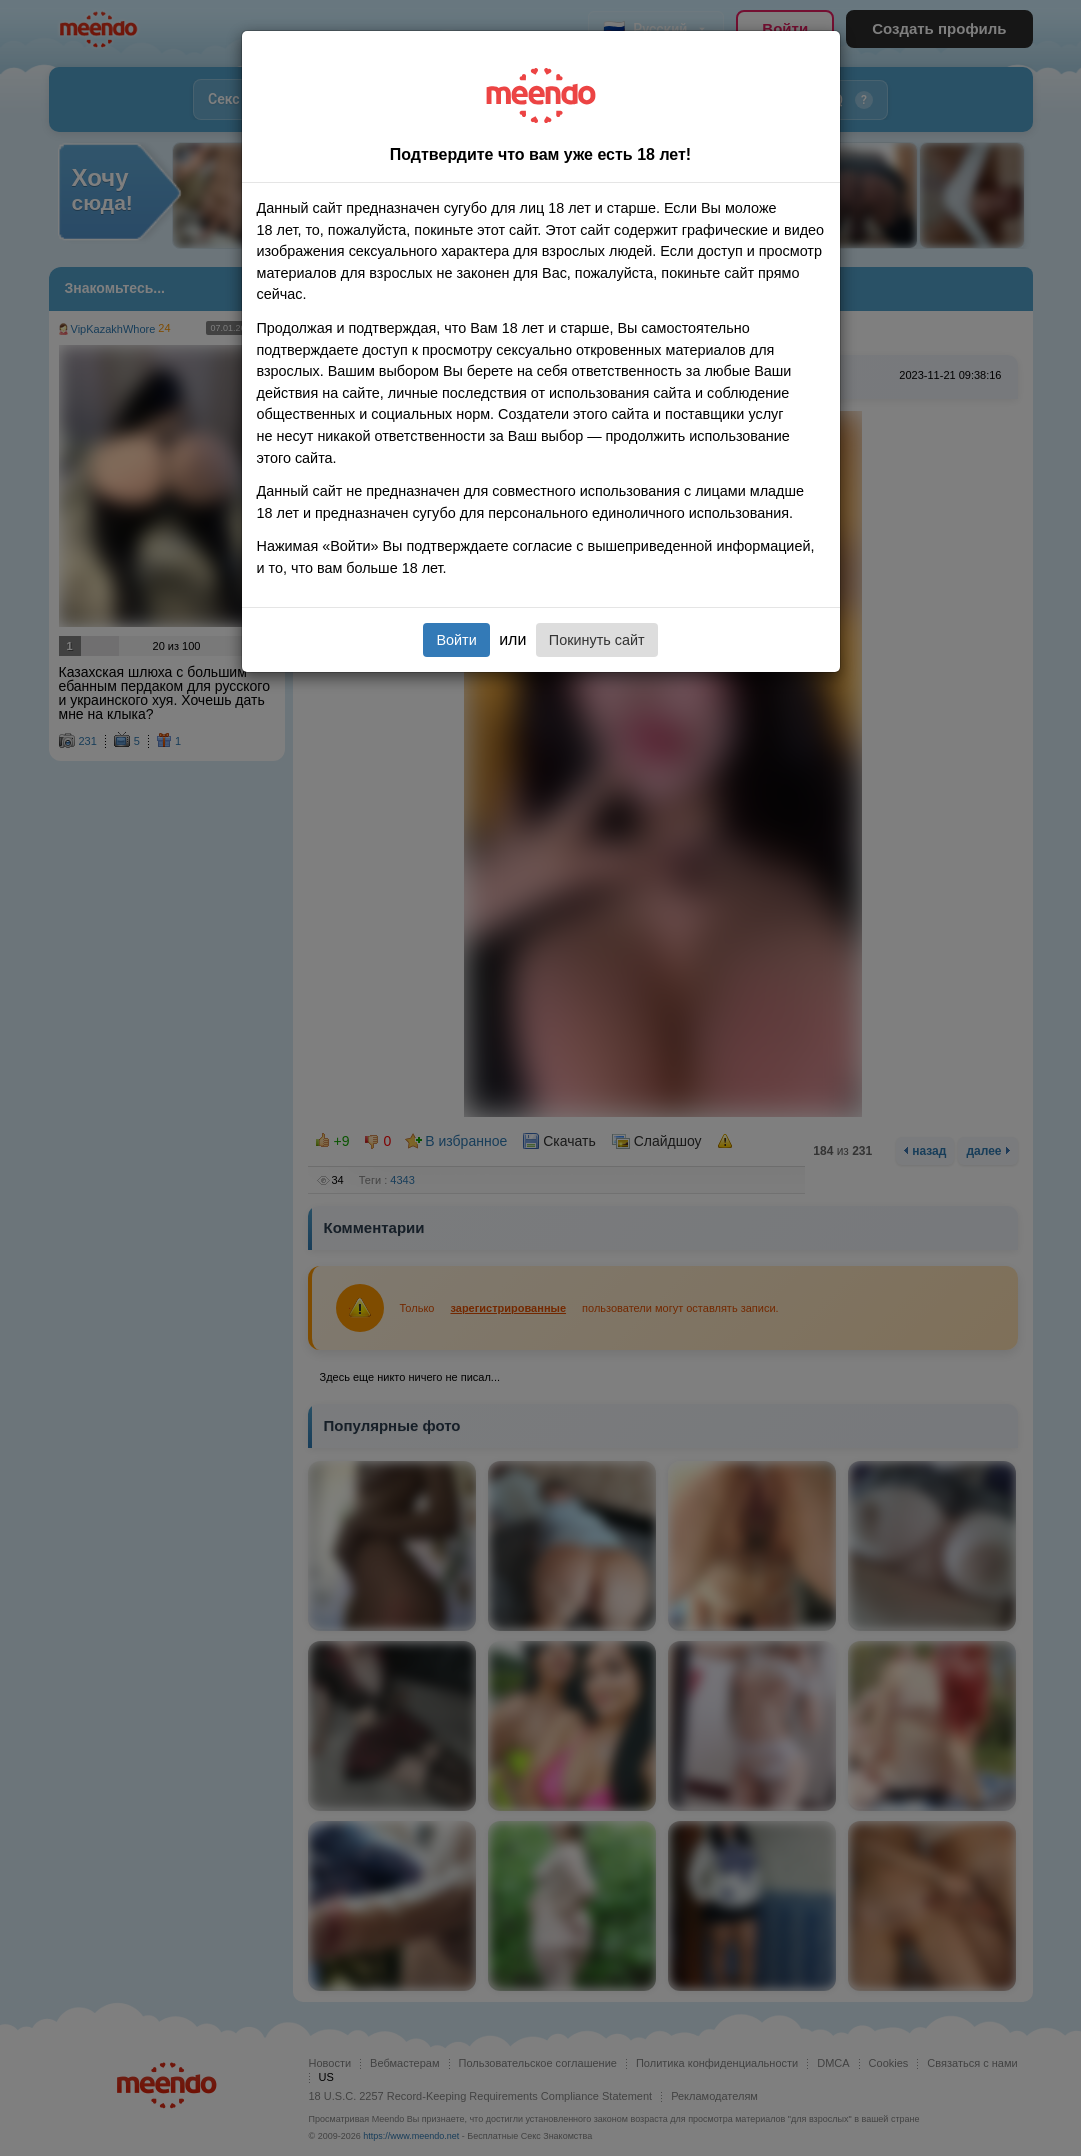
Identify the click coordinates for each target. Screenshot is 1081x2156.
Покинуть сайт (597, 640)
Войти (456, 640)
